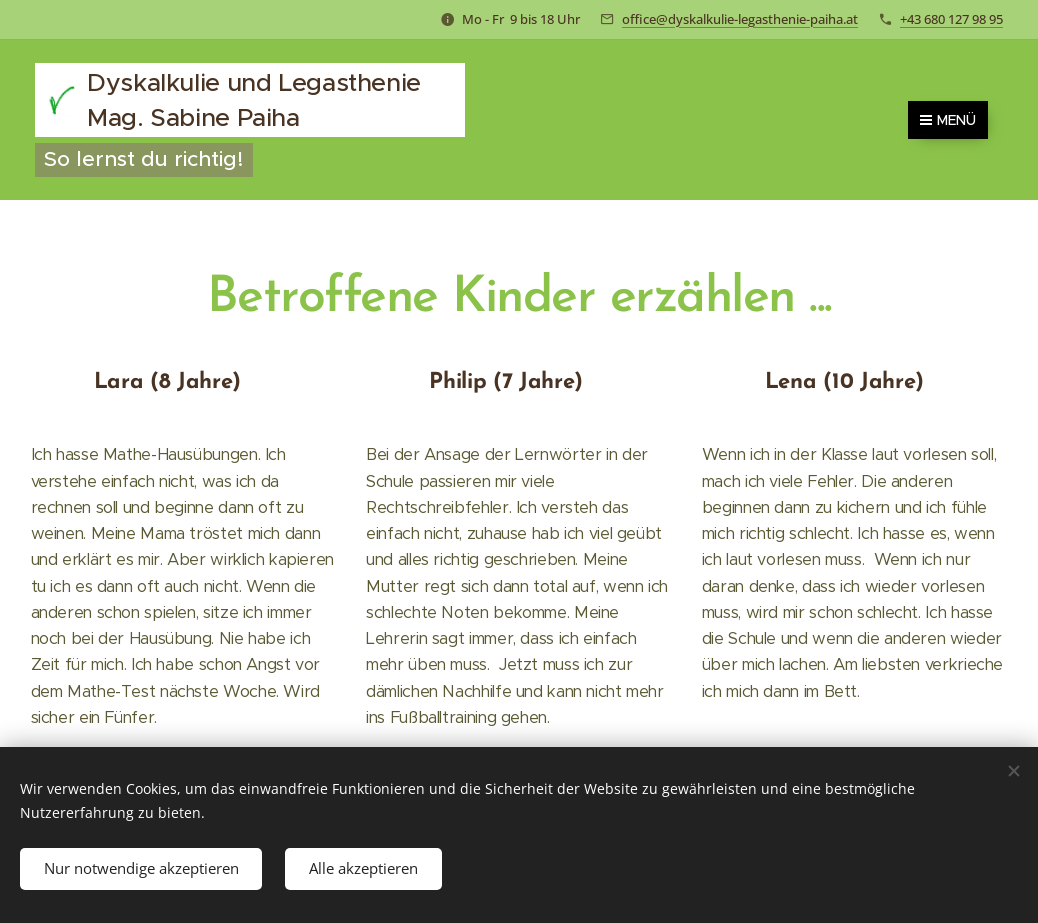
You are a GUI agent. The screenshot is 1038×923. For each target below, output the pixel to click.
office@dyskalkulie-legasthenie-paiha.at (740, 19)
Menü (948, 120)
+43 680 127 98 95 (951, 19)
